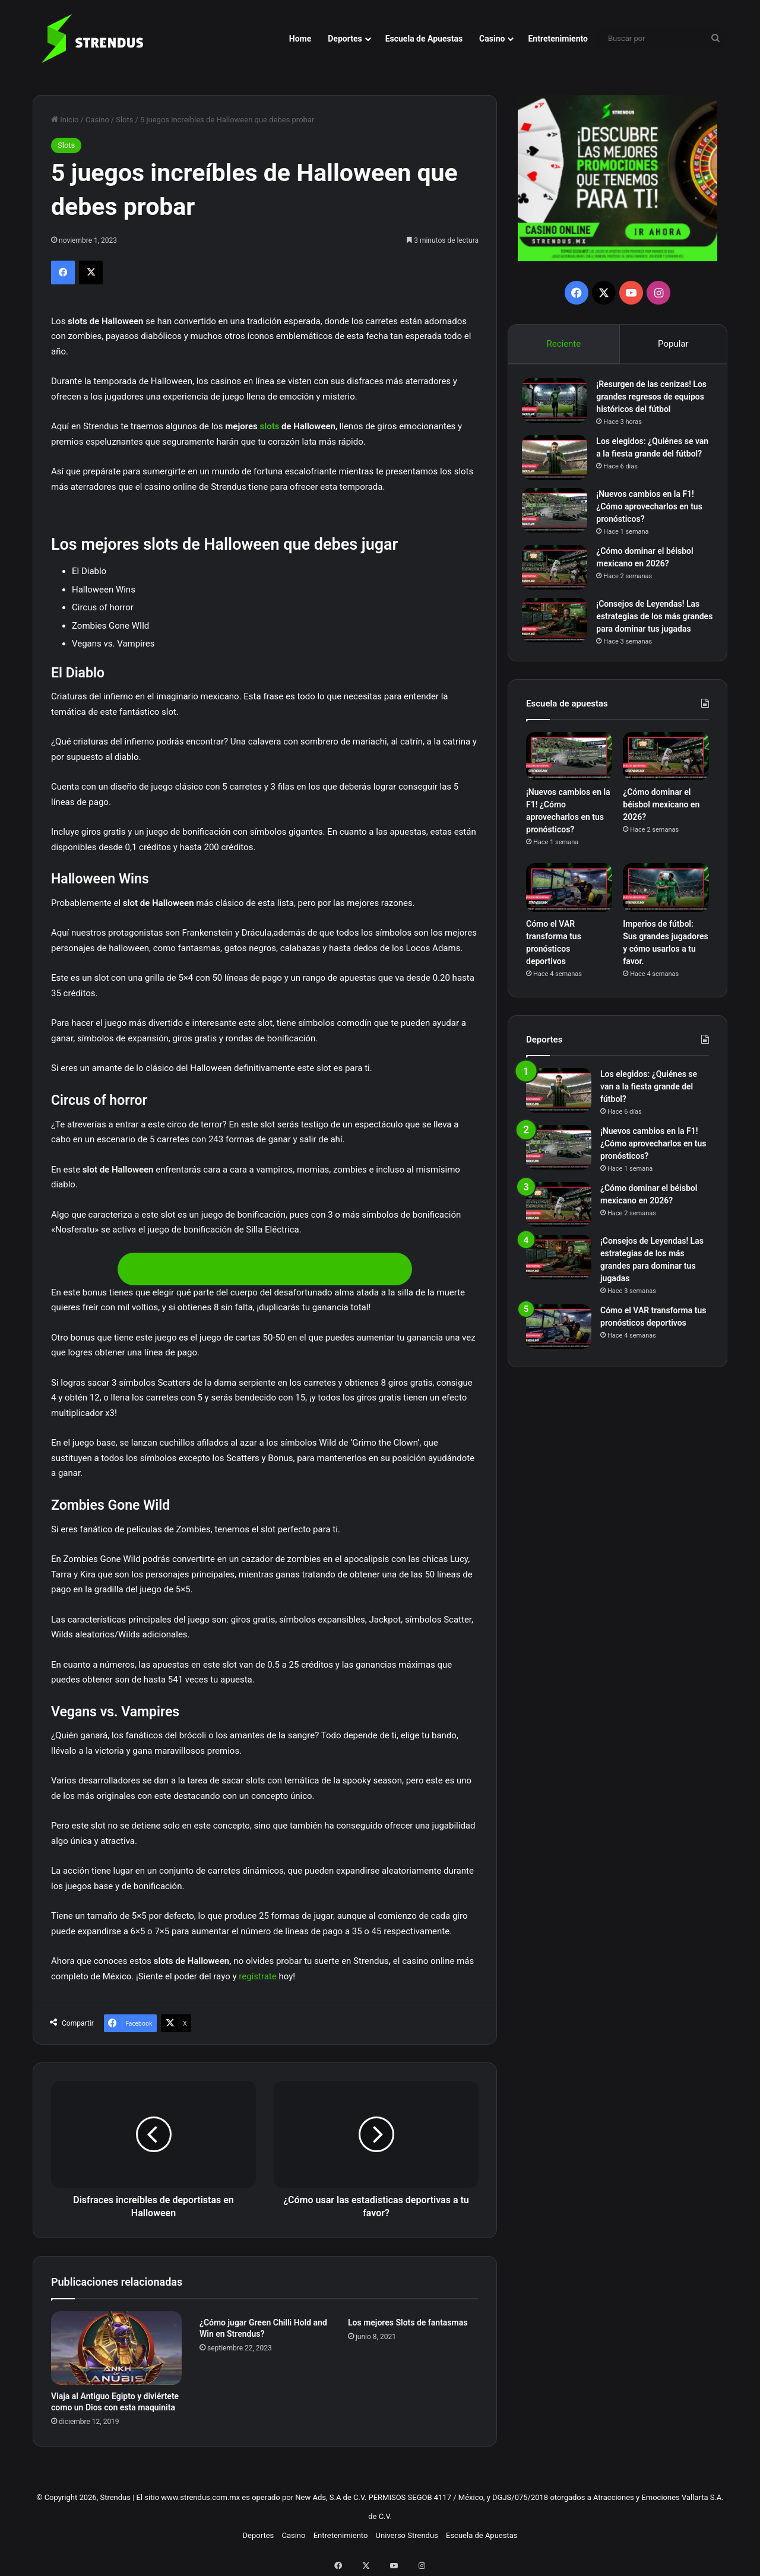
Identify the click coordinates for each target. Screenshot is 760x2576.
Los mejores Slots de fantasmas (407, 2322)
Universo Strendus (407, 2535)
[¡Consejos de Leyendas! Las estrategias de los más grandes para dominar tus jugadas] (558, 628)
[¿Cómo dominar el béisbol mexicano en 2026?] (558, 575)
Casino (492, 38)
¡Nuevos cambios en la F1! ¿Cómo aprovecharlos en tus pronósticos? (653, 515)
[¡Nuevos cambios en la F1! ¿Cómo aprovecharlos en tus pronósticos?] (558, 518)
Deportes (345, 38)
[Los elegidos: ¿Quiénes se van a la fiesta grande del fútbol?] (558, 461)
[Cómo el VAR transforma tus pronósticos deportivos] (569, 912)
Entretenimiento (558, 38)
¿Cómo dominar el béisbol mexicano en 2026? (661, 829)
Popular (673, 343)
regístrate (258, 1976)
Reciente (563, 343)
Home (300, 38)
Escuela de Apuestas (424, 38)
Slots (124, 119)
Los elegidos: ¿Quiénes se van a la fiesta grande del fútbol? (648, 458)
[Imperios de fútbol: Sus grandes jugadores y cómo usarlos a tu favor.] (666, 912)
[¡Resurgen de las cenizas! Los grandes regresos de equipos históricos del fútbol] (558, 404)
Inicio (64, 119)
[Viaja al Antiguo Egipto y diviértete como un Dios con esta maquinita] (116, 2348)
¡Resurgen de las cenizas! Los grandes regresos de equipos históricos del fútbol (653, 401)
